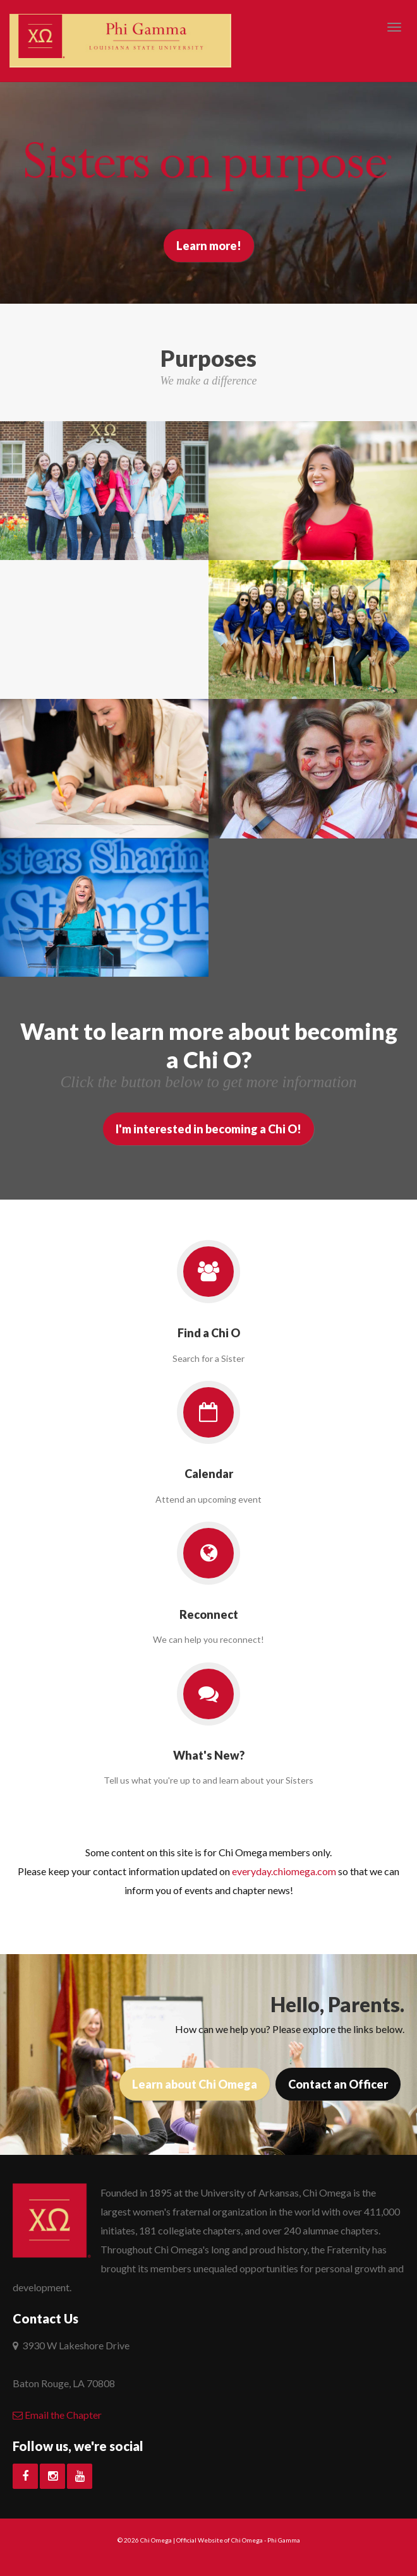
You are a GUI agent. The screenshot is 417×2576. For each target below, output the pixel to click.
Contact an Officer (338, 2084)
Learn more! (208, 246)
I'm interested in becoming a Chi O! (208, 1129)
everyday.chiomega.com (284, 1871)
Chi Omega (156, 2540)
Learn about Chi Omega (194, 2084)
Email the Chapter (57, 2415)
